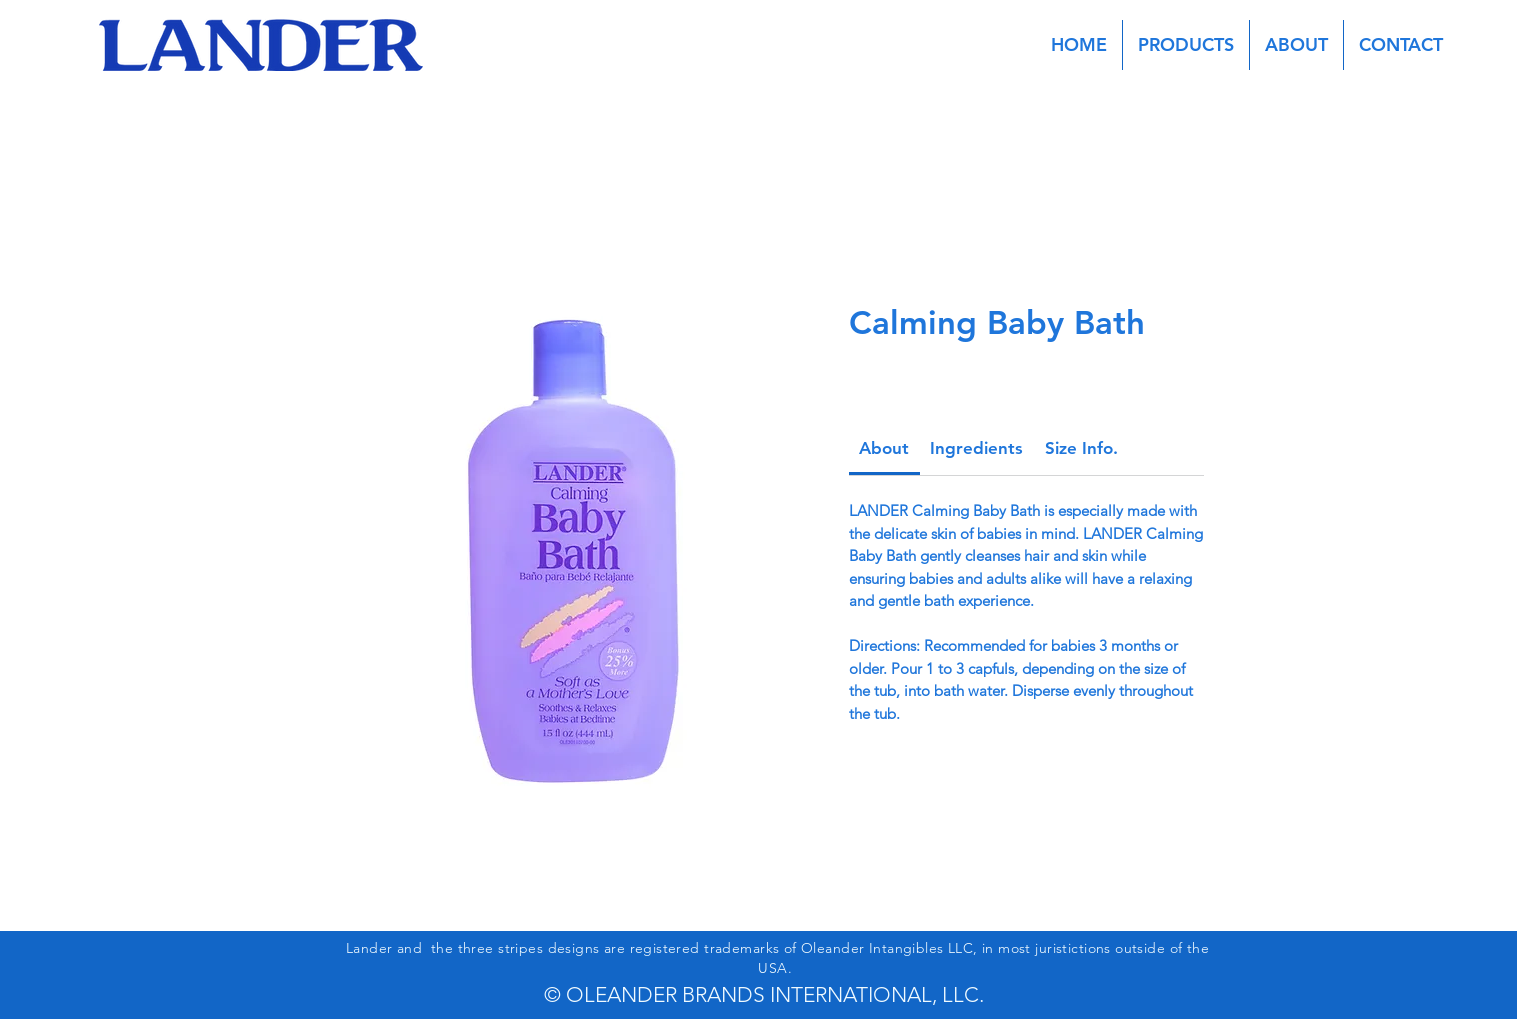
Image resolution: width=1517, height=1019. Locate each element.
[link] (884, 448)
